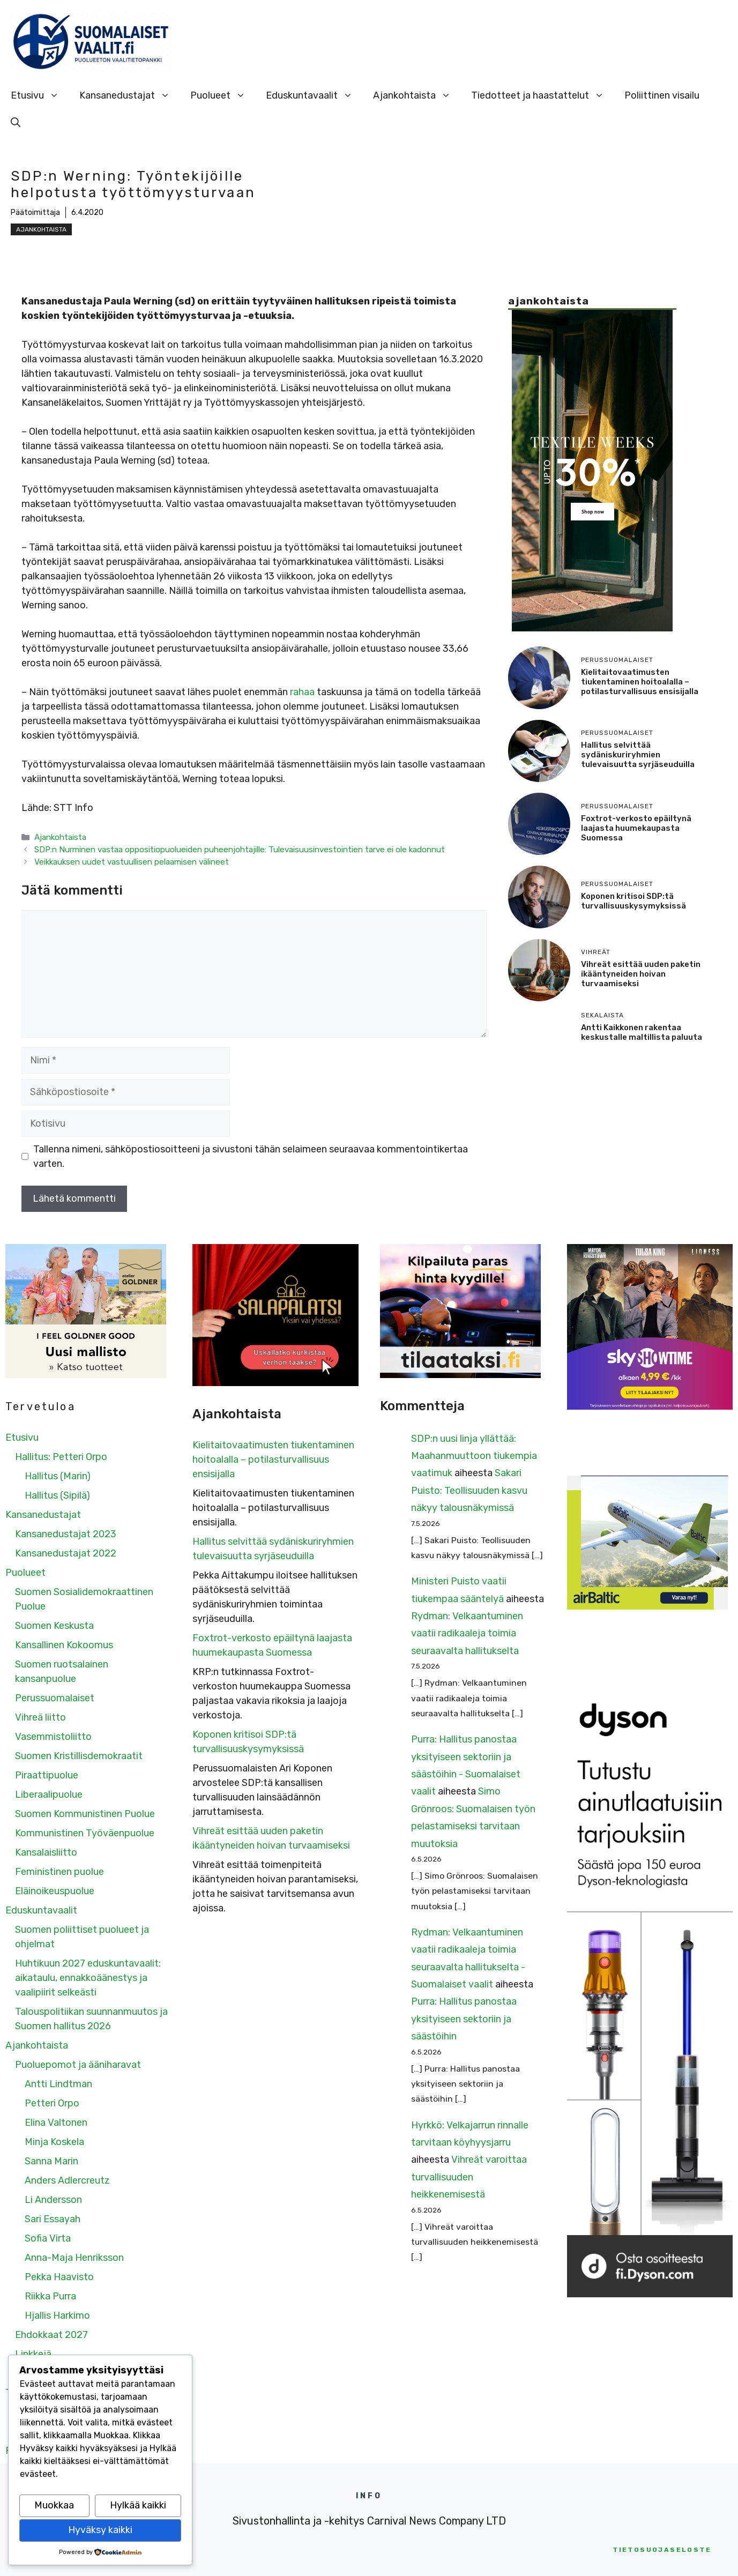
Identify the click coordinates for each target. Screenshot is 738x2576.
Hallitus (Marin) (58, 1476)
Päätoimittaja (35, 212)
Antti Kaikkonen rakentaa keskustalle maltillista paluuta (641, 1032)
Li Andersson (53, 2200)
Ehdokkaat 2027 (51, 2335)
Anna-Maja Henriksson (74, 2258)
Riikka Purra (50, 2296)
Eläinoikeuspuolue (54, 1891)
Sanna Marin (51, 2161)
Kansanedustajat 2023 (65, 1534)
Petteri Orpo (52, 2103)
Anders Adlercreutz (67, 2180)
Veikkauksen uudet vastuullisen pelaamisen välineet (131, 862)
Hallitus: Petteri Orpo (61, 1457)
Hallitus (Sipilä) (57, 1495)
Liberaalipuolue (49, 1794)
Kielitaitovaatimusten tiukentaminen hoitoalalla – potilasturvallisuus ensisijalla (639, 681)
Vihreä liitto (40, 1717)
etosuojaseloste (662, 2550)
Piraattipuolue (46, 1775)
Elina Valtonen (56, 2122)
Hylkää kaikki (138, 2505)
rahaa (302, 692)
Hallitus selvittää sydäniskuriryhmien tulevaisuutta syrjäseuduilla (638, 754)
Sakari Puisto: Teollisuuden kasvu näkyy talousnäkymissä (469, 1490)
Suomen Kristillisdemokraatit (79, 1756)
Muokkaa (54, 2505)
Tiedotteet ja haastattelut (542, 95)
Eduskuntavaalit (314, 95)
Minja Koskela (54, 2142)
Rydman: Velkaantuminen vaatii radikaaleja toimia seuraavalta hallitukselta (467, 1633)
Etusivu (40, 95)
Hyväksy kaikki (100, 2530)
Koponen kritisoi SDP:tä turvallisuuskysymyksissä (633, 901)
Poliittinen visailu (661, 95)
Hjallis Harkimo (57, 2315)
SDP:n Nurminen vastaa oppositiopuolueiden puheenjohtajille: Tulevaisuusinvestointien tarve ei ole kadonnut (239, 849)
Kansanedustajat (129, 95)
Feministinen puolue (59, 1872)
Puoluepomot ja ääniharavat (78, 2065)
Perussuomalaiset (54, 1698)
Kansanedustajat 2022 (65, 1553)
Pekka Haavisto (59, 2277)
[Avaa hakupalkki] (16, 122)
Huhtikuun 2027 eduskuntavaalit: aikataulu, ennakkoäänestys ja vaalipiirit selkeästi (88, 1977)
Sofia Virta (48, 2238)
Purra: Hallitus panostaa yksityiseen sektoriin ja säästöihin (464, 2019)
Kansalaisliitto (46, 1852)
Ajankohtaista (417, 95)
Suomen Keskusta (54, 1626)
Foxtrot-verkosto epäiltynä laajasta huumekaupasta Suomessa (636, 828)
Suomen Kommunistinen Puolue (85, 1814)
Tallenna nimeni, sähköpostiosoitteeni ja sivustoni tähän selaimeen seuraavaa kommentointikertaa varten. (250, 1156)
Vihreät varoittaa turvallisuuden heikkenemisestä (469, 2177)
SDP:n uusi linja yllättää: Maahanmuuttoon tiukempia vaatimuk (474, 1456)
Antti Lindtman (58, 2084)
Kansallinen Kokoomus (64, 1645)
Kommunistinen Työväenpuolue (84, 1833)
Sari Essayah (52, 2219)
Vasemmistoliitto (53, 1737)
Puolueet (223, 95)
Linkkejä (33, 2354)
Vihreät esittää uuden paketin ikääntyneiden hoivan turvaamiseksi (640, 973)
